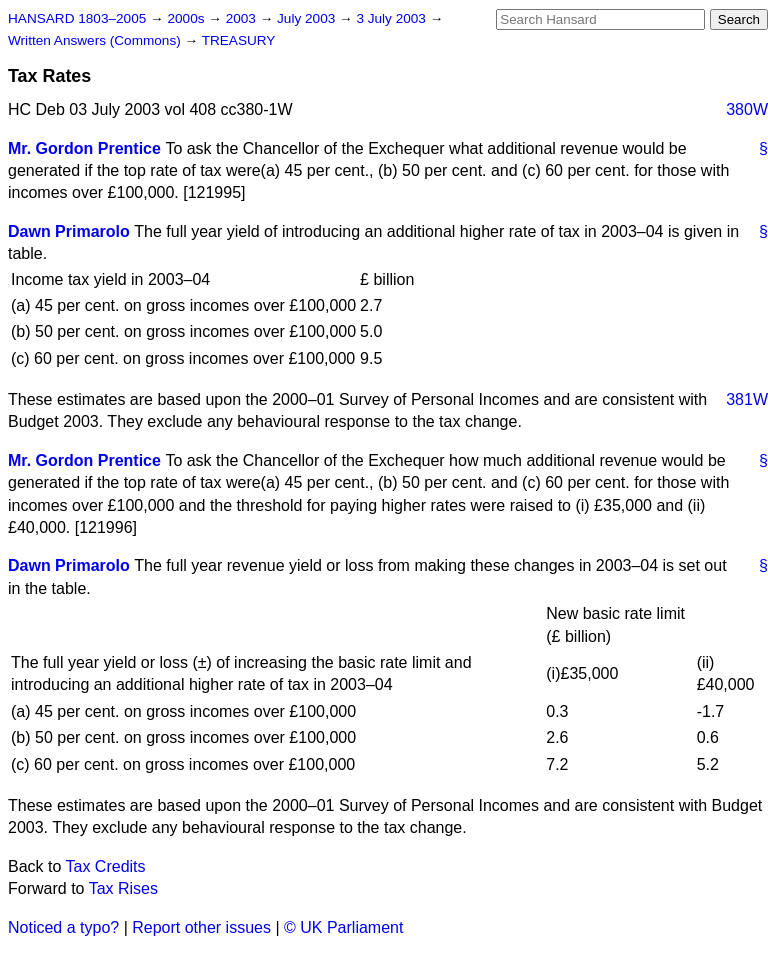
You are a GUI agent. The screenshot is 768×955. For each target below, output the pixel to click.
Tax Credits (106, 866)
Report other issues (201, 927)
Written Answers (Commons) (96, 40)
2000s (187, 18)
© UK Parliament (343, 927)
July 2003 (308, 18)
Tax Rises (123, 888)
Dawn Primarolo (69, 231)
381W (747, 399)
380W (747, 109)
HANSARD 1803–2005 (77, 18)
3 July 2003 (392, 18)
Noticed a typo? (63, 927)
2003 (243, 18)
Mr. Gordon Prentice (84, 148)
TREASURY (239, 40)
